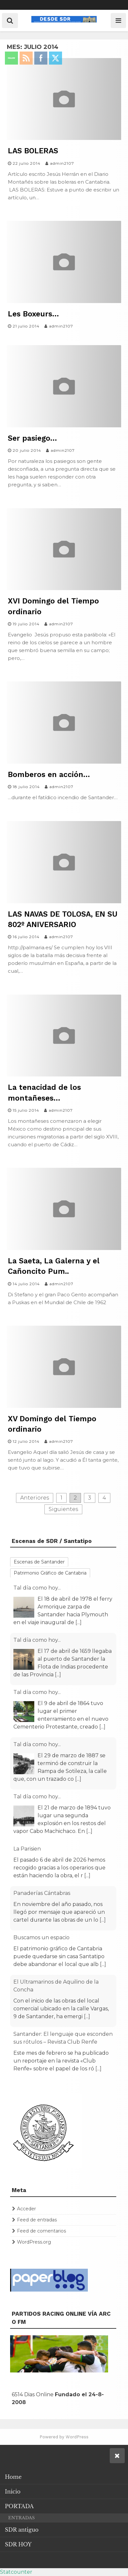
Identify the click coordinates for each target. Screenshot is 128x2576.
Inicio (13, 2491)
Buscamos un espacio (41, 1937)
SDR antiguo (22, 2529)
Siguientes (63, 1509)
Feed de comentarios (41, 2231)
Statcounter (16, 2572)
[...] (78, 1622)
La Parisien (27, 1849)
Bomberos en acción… (49, 774)
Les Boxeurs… (33, 314)
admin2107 (62, 163)
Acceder (26, 2209)
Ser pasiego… (32, 438)
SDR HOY (18, 2544)
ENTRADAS (21, 2518)
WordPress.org (34, 2242)
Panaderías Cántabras (41, 1893)
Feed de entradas (37, 2220)
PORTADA (19, 2506)
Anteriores (34, 1498)
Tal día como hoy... (37, 1588)
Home (13, 2477)
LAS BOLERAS (33, 150)
